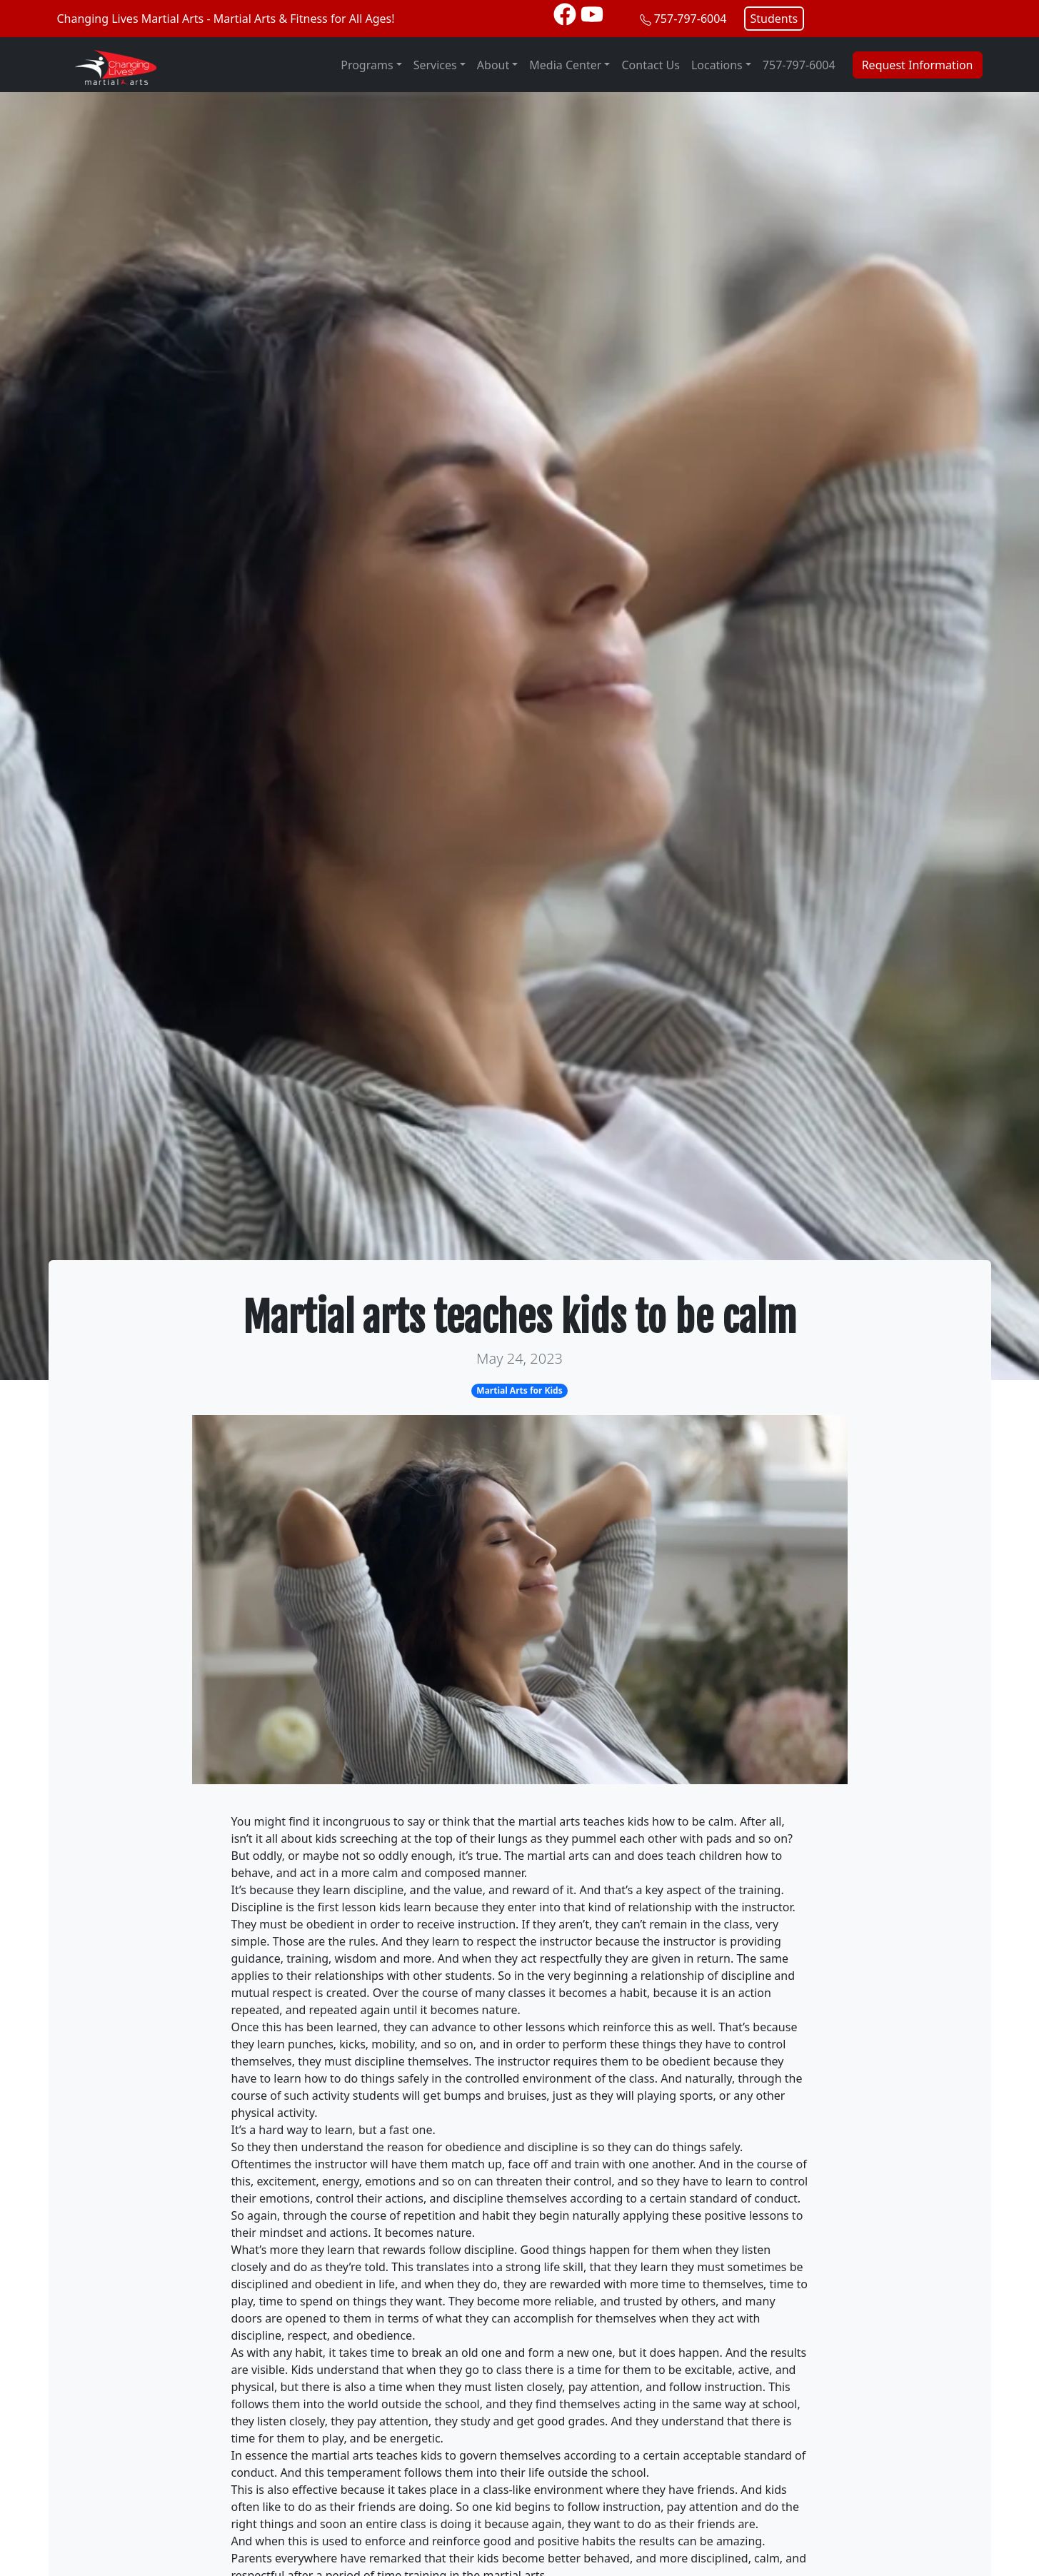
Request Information (917, 65)
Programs (367, 65)
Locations (717, 65)
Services (435, 65)
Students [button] (774, 18)
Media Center (565, 65)
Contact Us (650, 65)
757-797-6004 (690, 18)
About (493, 65)
